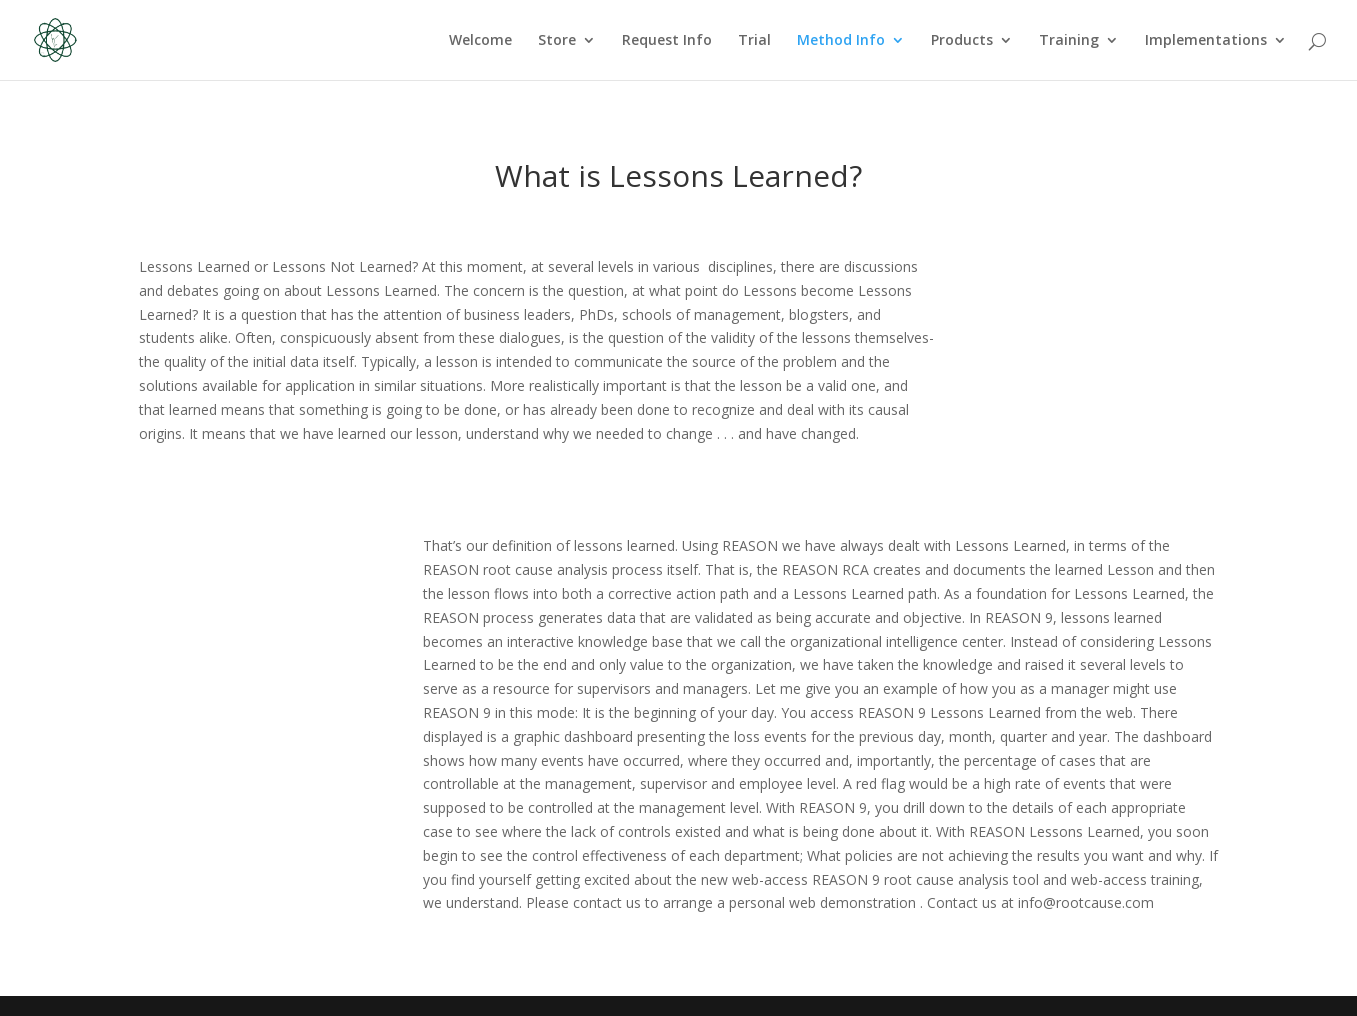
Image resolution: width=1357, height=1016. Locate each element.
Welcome (480, 41)
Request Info (667, 41)
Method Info (841, 41)
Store (557, 41)
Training (1069, 41)
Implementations (1206, 41)
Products (962, 41)
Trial (754, 41)
